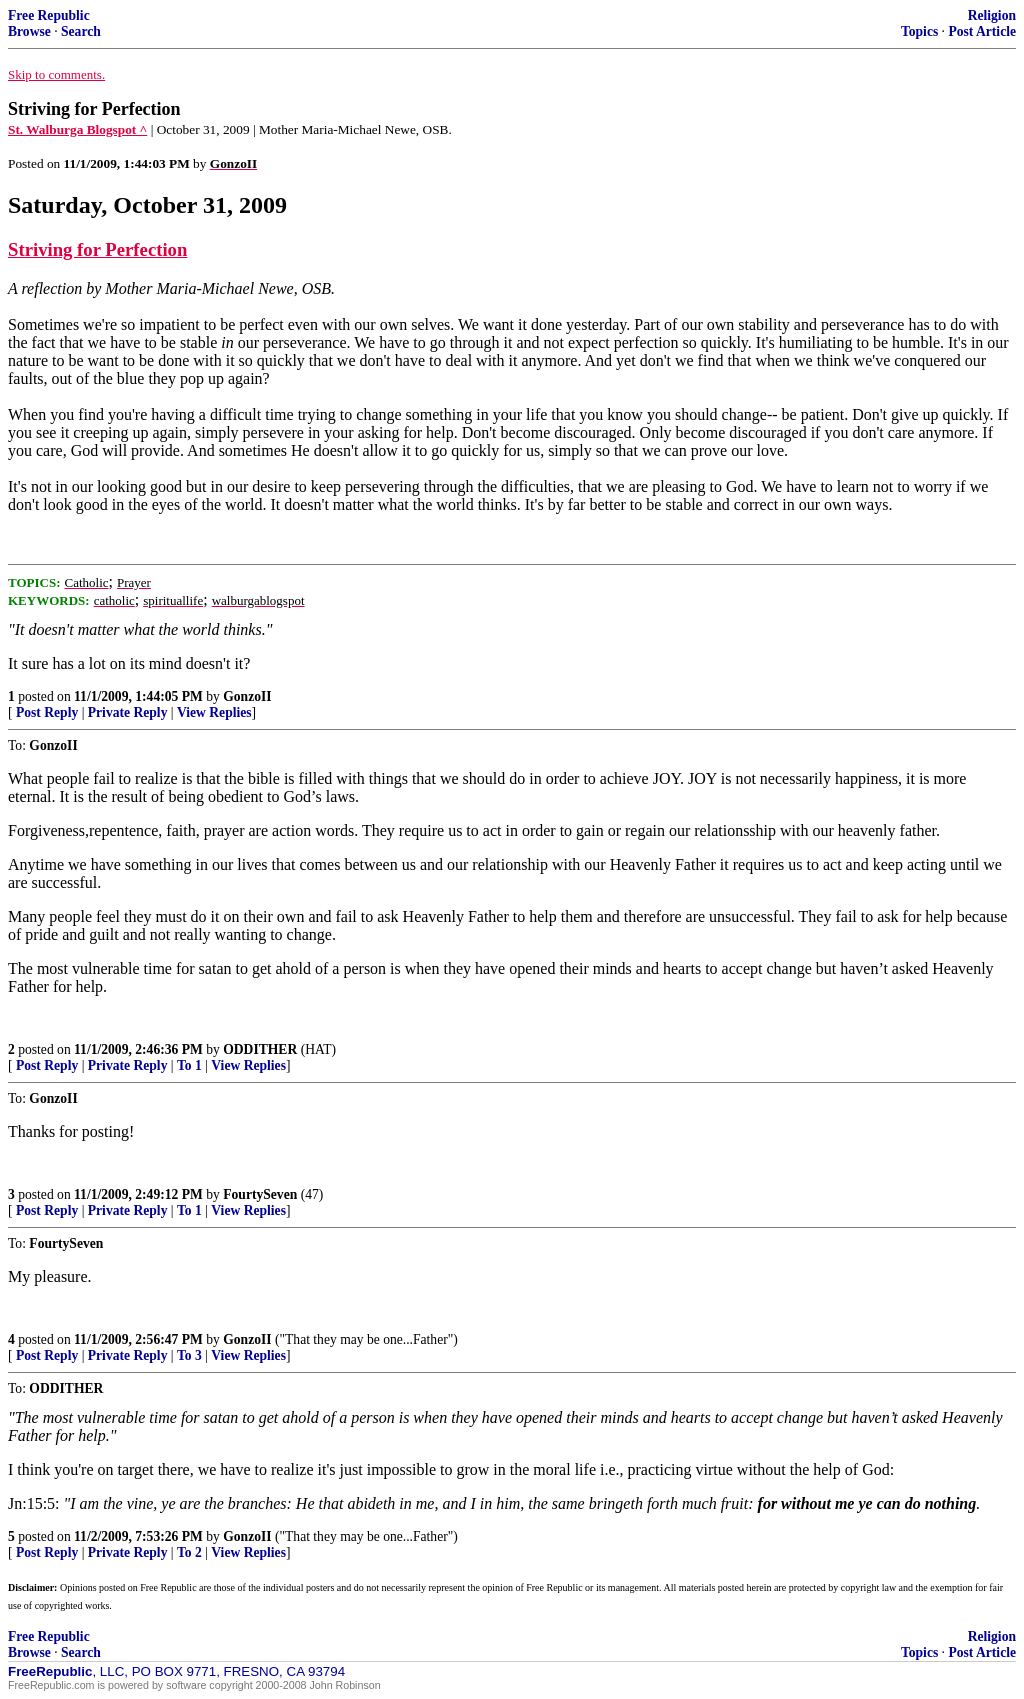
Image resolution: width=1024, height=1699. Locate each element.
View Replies (214, 712)
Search (81, 31)
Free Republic (49, 15)
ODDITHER (260, 1049)
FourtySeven (260, 1194)
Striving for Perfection (97, 249)
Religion (992, 15)
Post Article (982, 31)
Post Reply (47, 712)
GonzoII (247, 696)
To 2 (189, 1552)
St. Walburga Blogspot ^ (77, 129)
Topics (919, 31)
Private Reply (128, 712)
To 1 (189, 1065)
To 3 (189, 1355)
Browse (29, 31)
